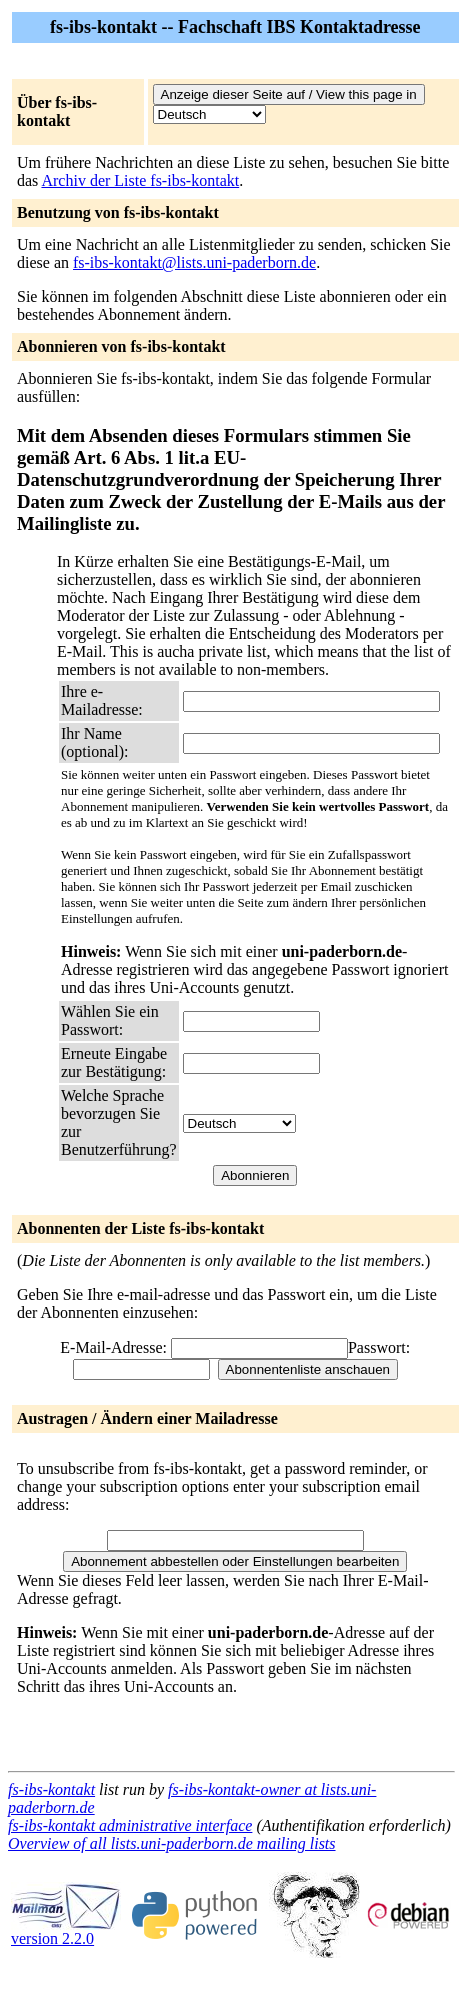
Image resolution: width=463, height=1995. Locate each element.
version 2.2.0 (66, 1931)
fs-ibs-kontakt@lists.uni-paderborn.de (194, 262)
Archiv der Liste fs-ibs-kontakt (140, 180)
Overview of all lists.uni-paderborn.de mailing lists (172, 1843)
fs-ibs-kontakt (51, 1789)
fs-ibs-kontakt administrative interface (130, 1825)
